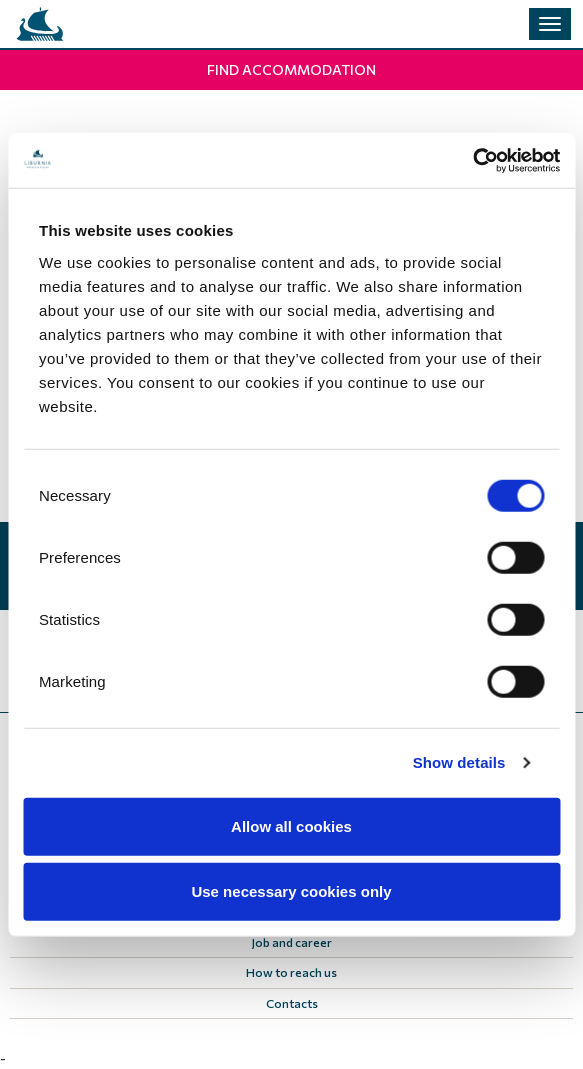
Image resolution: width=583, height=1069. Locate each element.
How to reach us (291, 972)
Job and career (292, 942)
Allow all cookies (291, 825)
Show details (459, 762)
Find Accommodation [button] (291, 69)
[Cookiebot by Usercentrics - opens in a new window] (472, 160)
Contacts (292, 1003)
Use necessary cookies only (291, 891)
